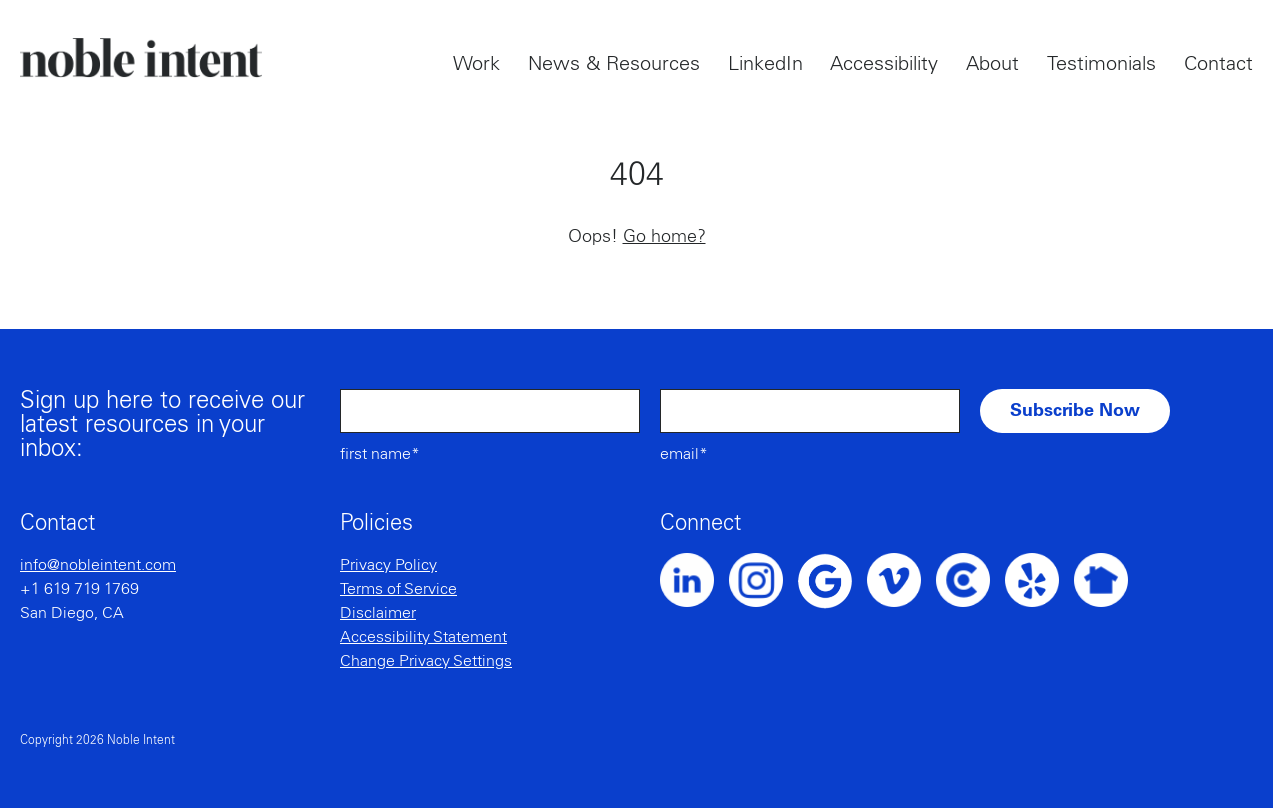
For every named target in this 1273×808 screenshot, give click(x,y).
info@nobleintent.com (98, 565)
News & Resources (614, 64)
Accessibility (884, 64)
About (992, 64)
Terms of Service (398, 589)
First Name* (380, 454)
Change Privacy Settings (426, 661)
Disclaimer (378, 613)
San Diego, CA (72, 613)
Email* (684, 454)
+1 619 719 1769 (79, 589)
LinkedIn (765, 64)
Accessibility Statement (423, 637)
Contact (1218, 64)
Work (476, 64)
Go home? (664, 237)
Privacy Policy (388, 565)
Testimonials (1101, 64)
